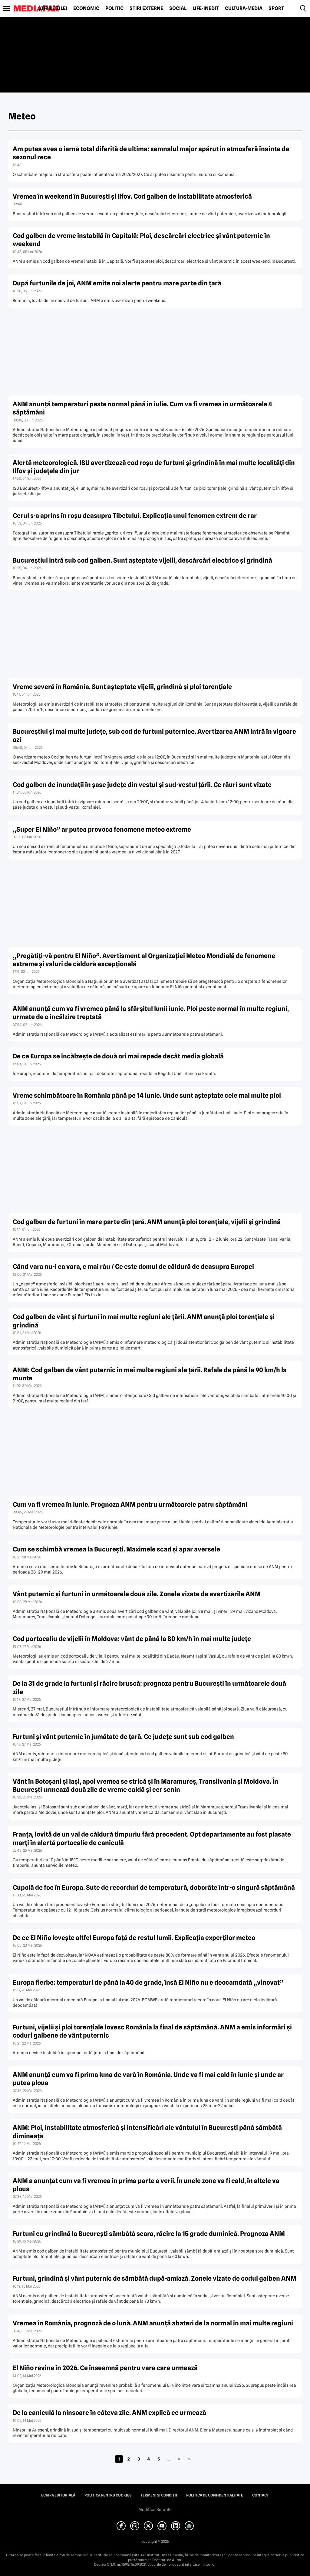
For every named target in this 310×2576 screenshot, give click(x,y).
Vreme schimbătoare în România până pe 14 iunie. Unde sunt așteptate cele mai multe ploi (147, 1095)
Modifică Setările (155, 2509)
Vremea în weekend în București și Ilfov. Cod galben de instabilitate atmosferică (132, 196)
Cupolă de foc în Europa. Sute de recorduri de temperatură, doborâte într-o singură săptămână (154, 1887)
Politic (114, 8)
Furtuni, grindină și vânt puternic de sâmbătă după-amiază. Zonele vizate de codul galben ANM (154, 2278)
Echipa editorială (58, 2495)
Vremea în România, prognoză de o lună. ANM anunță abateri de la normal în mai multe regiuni (153, 2323)
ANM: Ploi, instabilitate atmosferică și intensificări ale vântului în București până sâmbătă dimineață (147, 2131)
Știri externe (146, 8)
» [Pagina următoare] (179, 2459)
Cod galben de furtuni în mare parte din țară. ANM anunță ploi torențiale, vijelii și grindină (147, 1222)
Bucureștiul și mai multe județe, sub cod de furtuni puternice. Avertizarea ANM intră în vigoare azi (154, 735)
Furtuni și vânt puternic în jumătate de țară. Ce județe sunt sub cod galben (123, 1736)
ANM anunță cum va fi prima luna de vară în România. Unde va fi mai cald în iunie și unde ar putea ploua (148, 2079)
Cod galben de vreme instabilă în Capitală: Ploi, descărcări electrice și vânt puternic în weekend (141, 240)
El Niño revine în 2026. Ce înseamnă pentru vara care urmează (105, 2368)
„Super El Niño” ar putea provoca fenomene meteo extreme (102, 829)
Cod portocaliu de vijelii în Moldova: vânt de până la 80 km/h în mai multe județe (132, 1638)
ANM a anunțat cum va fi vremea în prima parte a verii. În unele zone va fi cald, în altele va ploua (146, 2185)
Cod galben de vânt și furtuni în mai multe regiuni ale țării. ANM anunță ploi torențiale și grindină (144, 1321)
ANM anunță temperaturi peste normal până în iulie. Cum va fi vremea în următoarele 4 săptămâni (142, 408)
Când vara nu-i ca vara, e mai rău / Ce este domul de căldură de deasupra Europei (133, 1266)
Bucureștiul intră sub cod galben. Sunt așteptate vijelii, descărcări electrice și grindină (142, 560)
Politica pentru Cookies (107, 2495)
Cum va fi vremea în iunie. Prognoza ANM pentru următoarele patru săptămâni (130, 1504)
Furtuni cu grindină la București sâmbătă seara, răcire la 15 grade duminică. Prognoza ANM (149, 2233)
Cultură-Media (243, 8)
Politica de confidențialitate (214, 2495)
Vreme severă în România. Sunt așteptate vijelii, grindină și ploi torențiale (122, 686)
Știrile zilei (52, 8)
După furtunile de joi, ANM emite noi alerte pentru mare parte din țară (117, 283)
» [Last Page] (189, 2459)
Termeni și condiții (158, 2495)
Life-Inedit (206, 8)
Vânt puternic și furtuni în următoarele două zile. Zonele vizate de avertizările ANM (137, 1594)
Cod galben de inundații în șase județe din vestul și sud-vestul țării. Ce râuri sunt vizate (142, 784)
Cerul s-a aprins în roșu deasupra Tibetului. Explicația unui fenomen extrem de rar (135, 515)
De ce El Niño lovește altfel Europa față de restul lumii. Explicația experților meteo (134, 1937)
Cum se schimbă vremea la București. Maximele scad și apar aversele (116, 1549)
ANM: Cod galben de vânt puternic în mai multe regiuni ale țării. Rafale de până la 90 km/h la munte (150, 1374)
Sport (276, 8)
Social (177, 8)
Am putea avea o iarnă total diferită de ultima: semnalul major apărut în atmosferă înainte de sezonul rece (151, 153)
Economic (86, 8)
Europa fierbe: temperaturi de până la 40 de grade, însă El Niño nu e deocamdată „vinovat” (148, 1982)
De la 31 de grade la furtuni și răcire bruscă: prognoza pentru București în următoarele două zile (149, 1687)
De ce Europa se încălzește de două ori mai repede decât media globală (118, 1056)
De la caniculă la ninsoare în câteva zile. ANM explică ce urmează (109, 2412)
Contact (260, 2495)
